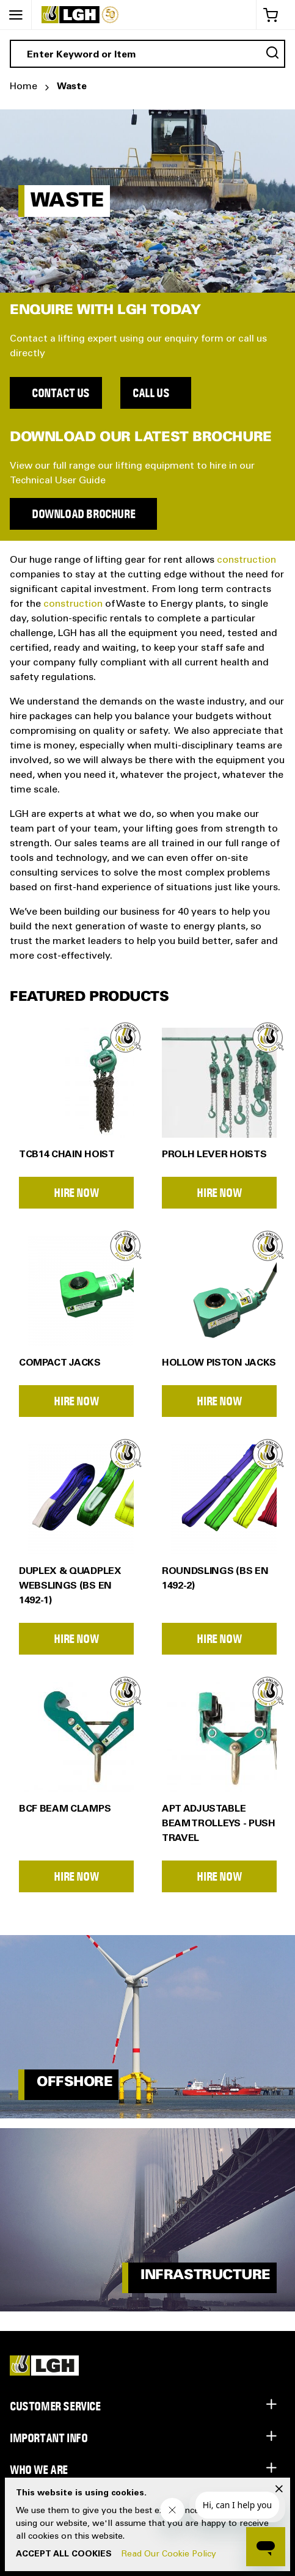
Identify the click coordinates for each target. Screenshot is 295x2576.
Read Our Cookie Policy (169, 2554)
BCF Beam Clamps (65, 1809)
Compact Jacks (60, 1363)
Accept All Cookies (64, 2554)
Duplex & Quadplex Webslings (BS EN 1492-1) (70, 1586)
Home (23, 87)
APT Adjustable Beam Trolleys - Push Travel (218, 1823)
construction (246, 560)
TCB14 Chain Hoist (67, 1155)
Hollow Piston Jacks (219, 1363)
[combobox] (147, 54)
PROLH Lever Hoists (214, 1155)
